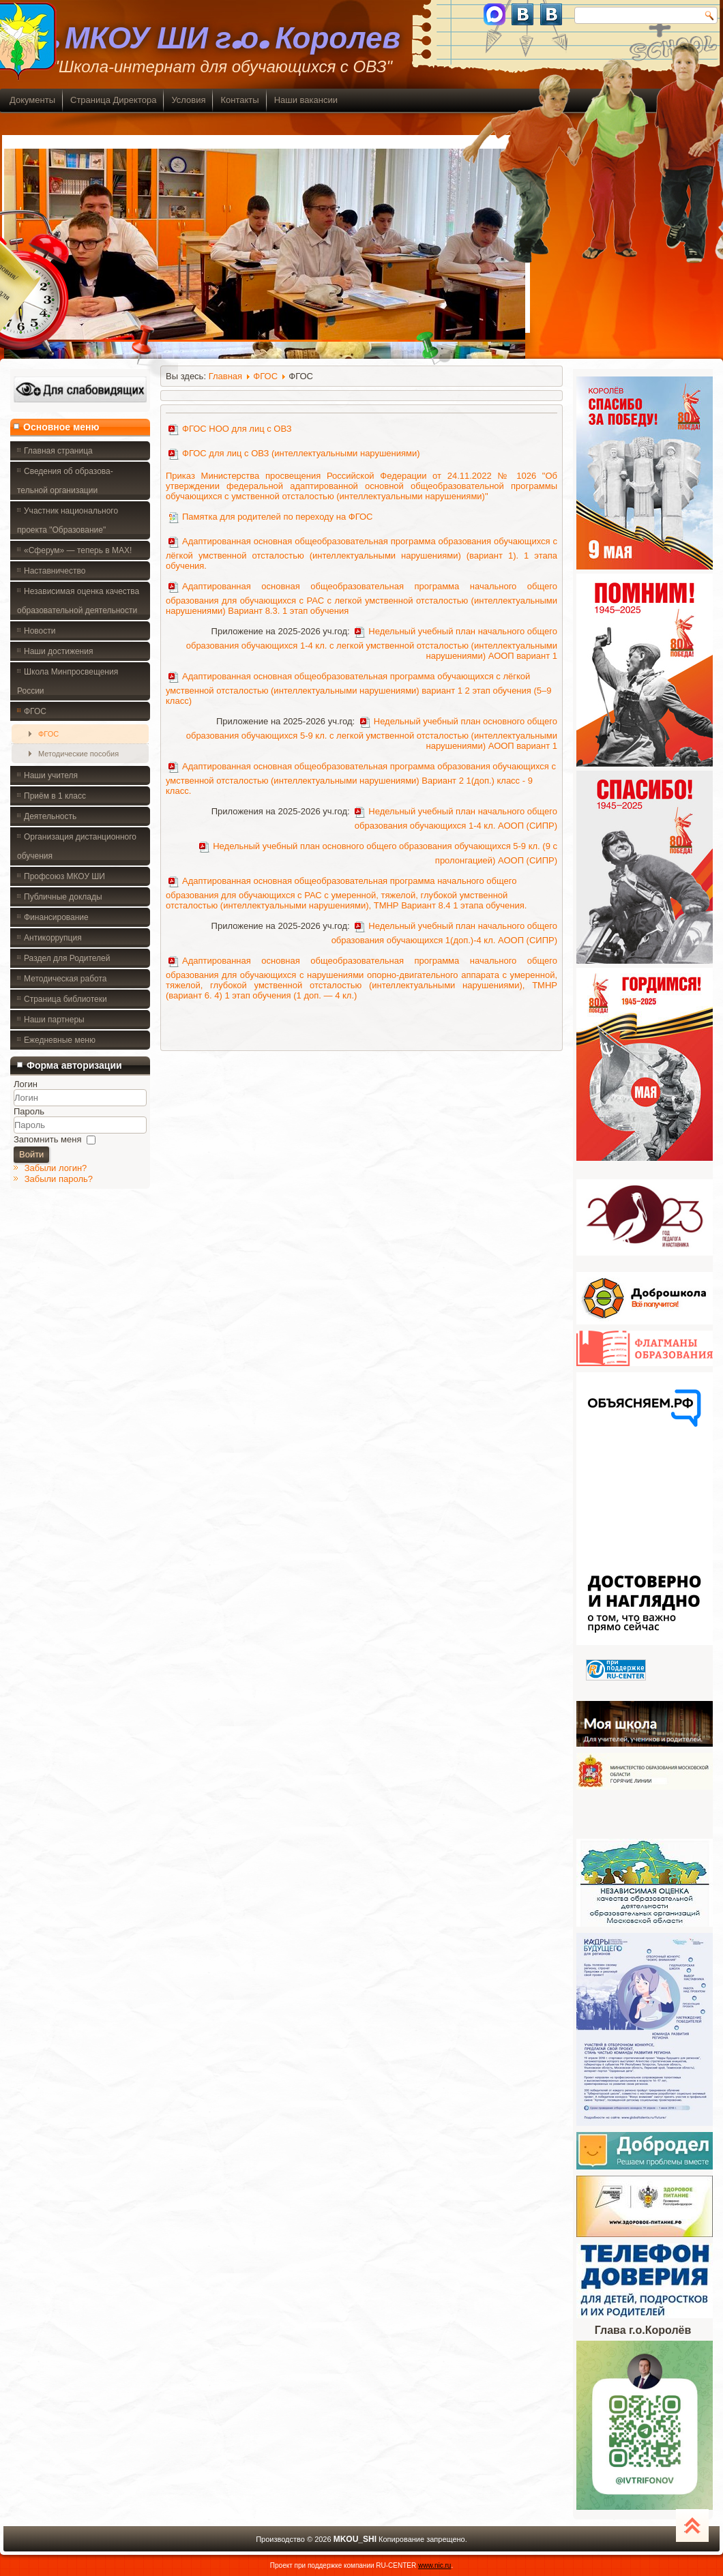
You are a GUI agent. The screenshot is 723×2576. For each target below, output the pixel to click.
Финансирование (56, 917)
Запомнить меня (47, 1139)
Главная (225, 376)
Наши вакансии (306, 100)
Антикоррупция (53, 938)
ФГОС (35, 711)
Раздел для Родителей (67, 958)
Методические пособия (78, 754)
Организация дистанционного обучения (76, 846)
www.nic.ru (434, 2565)
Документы (32, 100)
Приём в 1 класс (55, 796)
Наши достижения (58, 651)
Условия (188, 100)
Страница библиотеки (65, 999)
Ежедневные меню (59, 1040)
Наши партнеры (54, 1019)
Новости (39, 631)
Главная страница (58, 451)
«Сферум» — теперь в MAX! (78, 550)
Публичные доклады (63, 897)
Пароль (29, 1111)
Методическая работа (65, 978)
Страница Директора (113, 100)
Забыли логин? (56, 1168)
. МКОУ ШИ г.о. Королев (224, 39)
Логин (26, 1084)
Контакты (239, 100)
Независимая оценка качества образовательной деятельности (78, 601)
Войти (31, 1154)
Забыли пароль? (59, 1179)
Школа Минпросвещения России (67, 681)
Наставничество (54, 571)
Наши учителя (51, 775)
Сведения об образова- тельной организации (65, 481)
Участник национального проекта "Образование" (67, 520)
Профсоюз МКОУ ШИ (64, 876)
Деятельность (50, 816)
